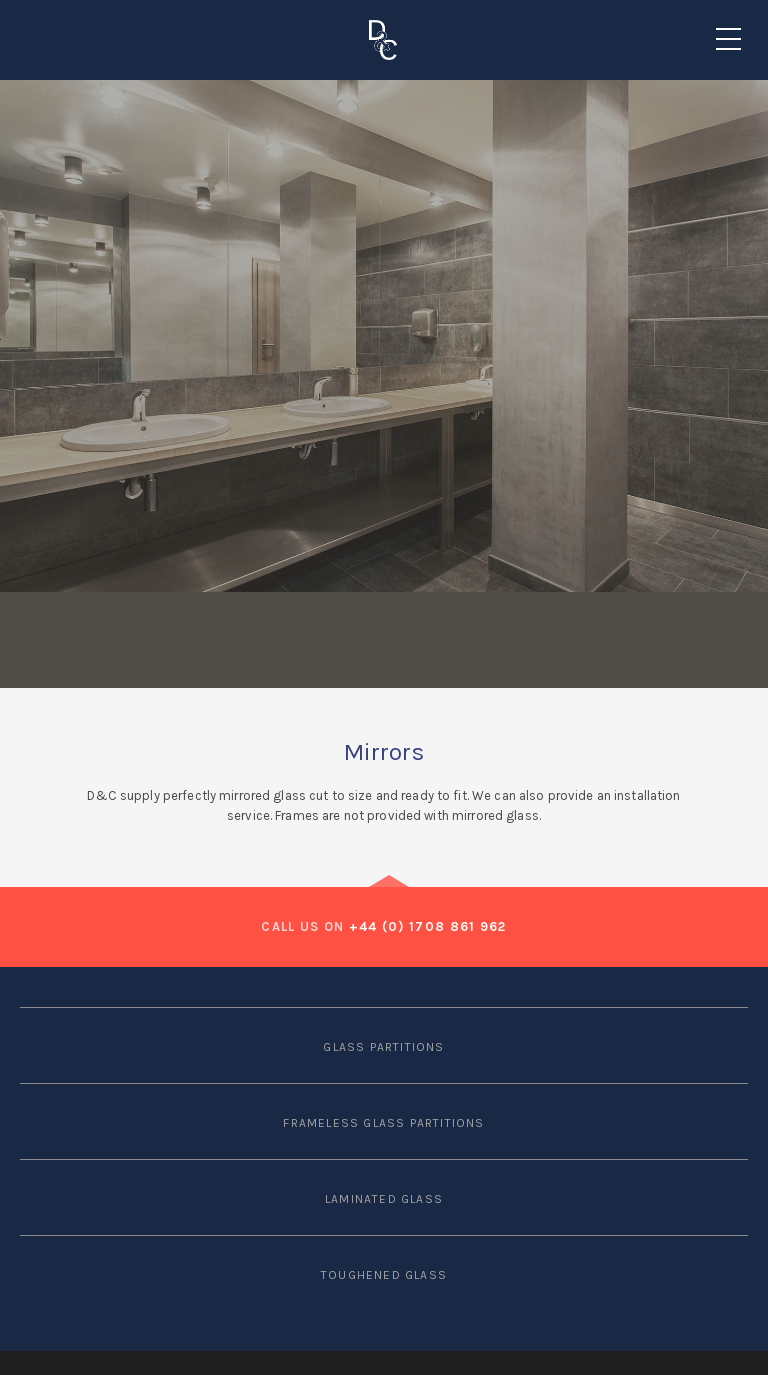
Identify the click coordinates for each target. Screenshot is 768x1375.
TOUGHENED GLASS (384, 1275)
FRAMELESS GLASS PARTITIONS (383, 1123)
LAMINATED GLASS (384, 1199)
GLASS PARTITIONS (383, 1047)
